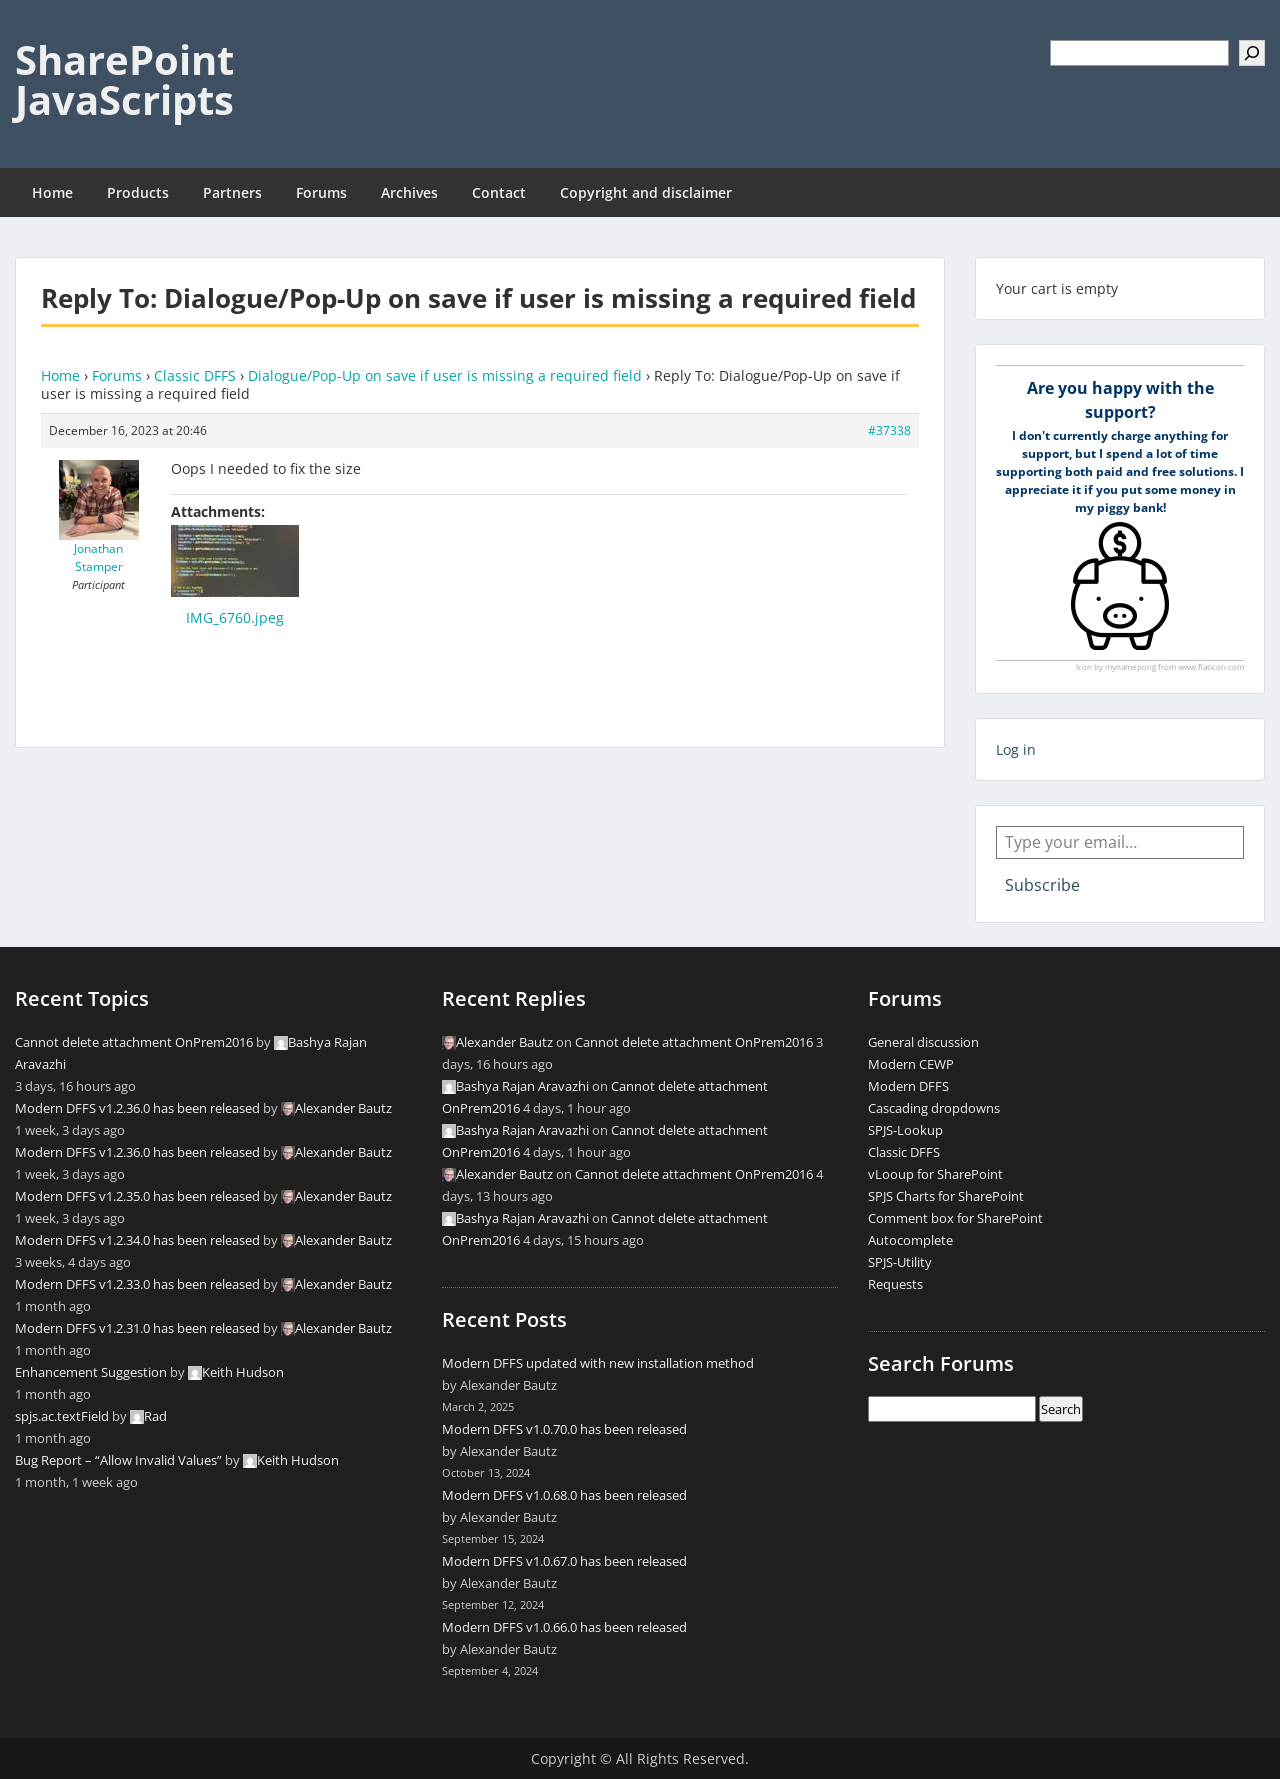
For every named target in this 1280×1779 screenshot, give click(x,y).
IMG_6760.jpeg (235, 617)
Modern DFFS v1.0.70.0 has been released (564, 1429)
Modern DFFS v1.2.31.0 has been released (137, 1328)
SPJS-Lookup (905, 1130)
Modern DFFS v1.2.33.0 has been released (137, 1284)
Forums (321, 192)
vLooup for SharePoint (935, 1174)
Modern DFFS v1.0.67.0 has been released (564, 1561)
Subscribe (1042, 885)
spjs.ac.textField (62, 1416)
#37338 (889, 430)
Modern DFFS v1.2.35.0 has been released (137, 1196)
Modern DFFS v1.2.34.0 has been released (137, 1240)
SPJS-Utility (900, 1262)
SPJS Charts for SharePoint (946, 1196)
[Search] (1252, 53)
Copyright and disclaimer (646, 192)
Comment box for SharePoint (955, 1218)
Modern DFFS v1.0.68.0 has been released (564, 1495)
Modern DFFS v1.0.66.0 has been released (564, 1627)
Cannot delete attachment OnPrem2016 (134, 1042)
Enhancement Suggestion (91, 1372)
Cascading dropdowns (934, 1108)
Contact (499, 192)
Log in (1016, 749)
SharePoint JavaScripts (124, 79)
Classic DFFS (195, 375)
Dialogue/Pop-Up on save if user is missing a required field (445, 375)
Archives (409, 192)
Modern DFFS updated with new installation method (598, 1363)
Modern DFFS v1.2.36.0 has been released (137, 1108)
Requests (895, 1284)
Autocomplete (910, 1240)
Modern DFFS (908, 1086)
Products (138, 192)
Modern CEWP (911, 1064)
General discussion (923, 1042)
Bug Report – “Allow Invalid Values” (118, 1460)
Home (52, 192)
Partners (232, 192)
